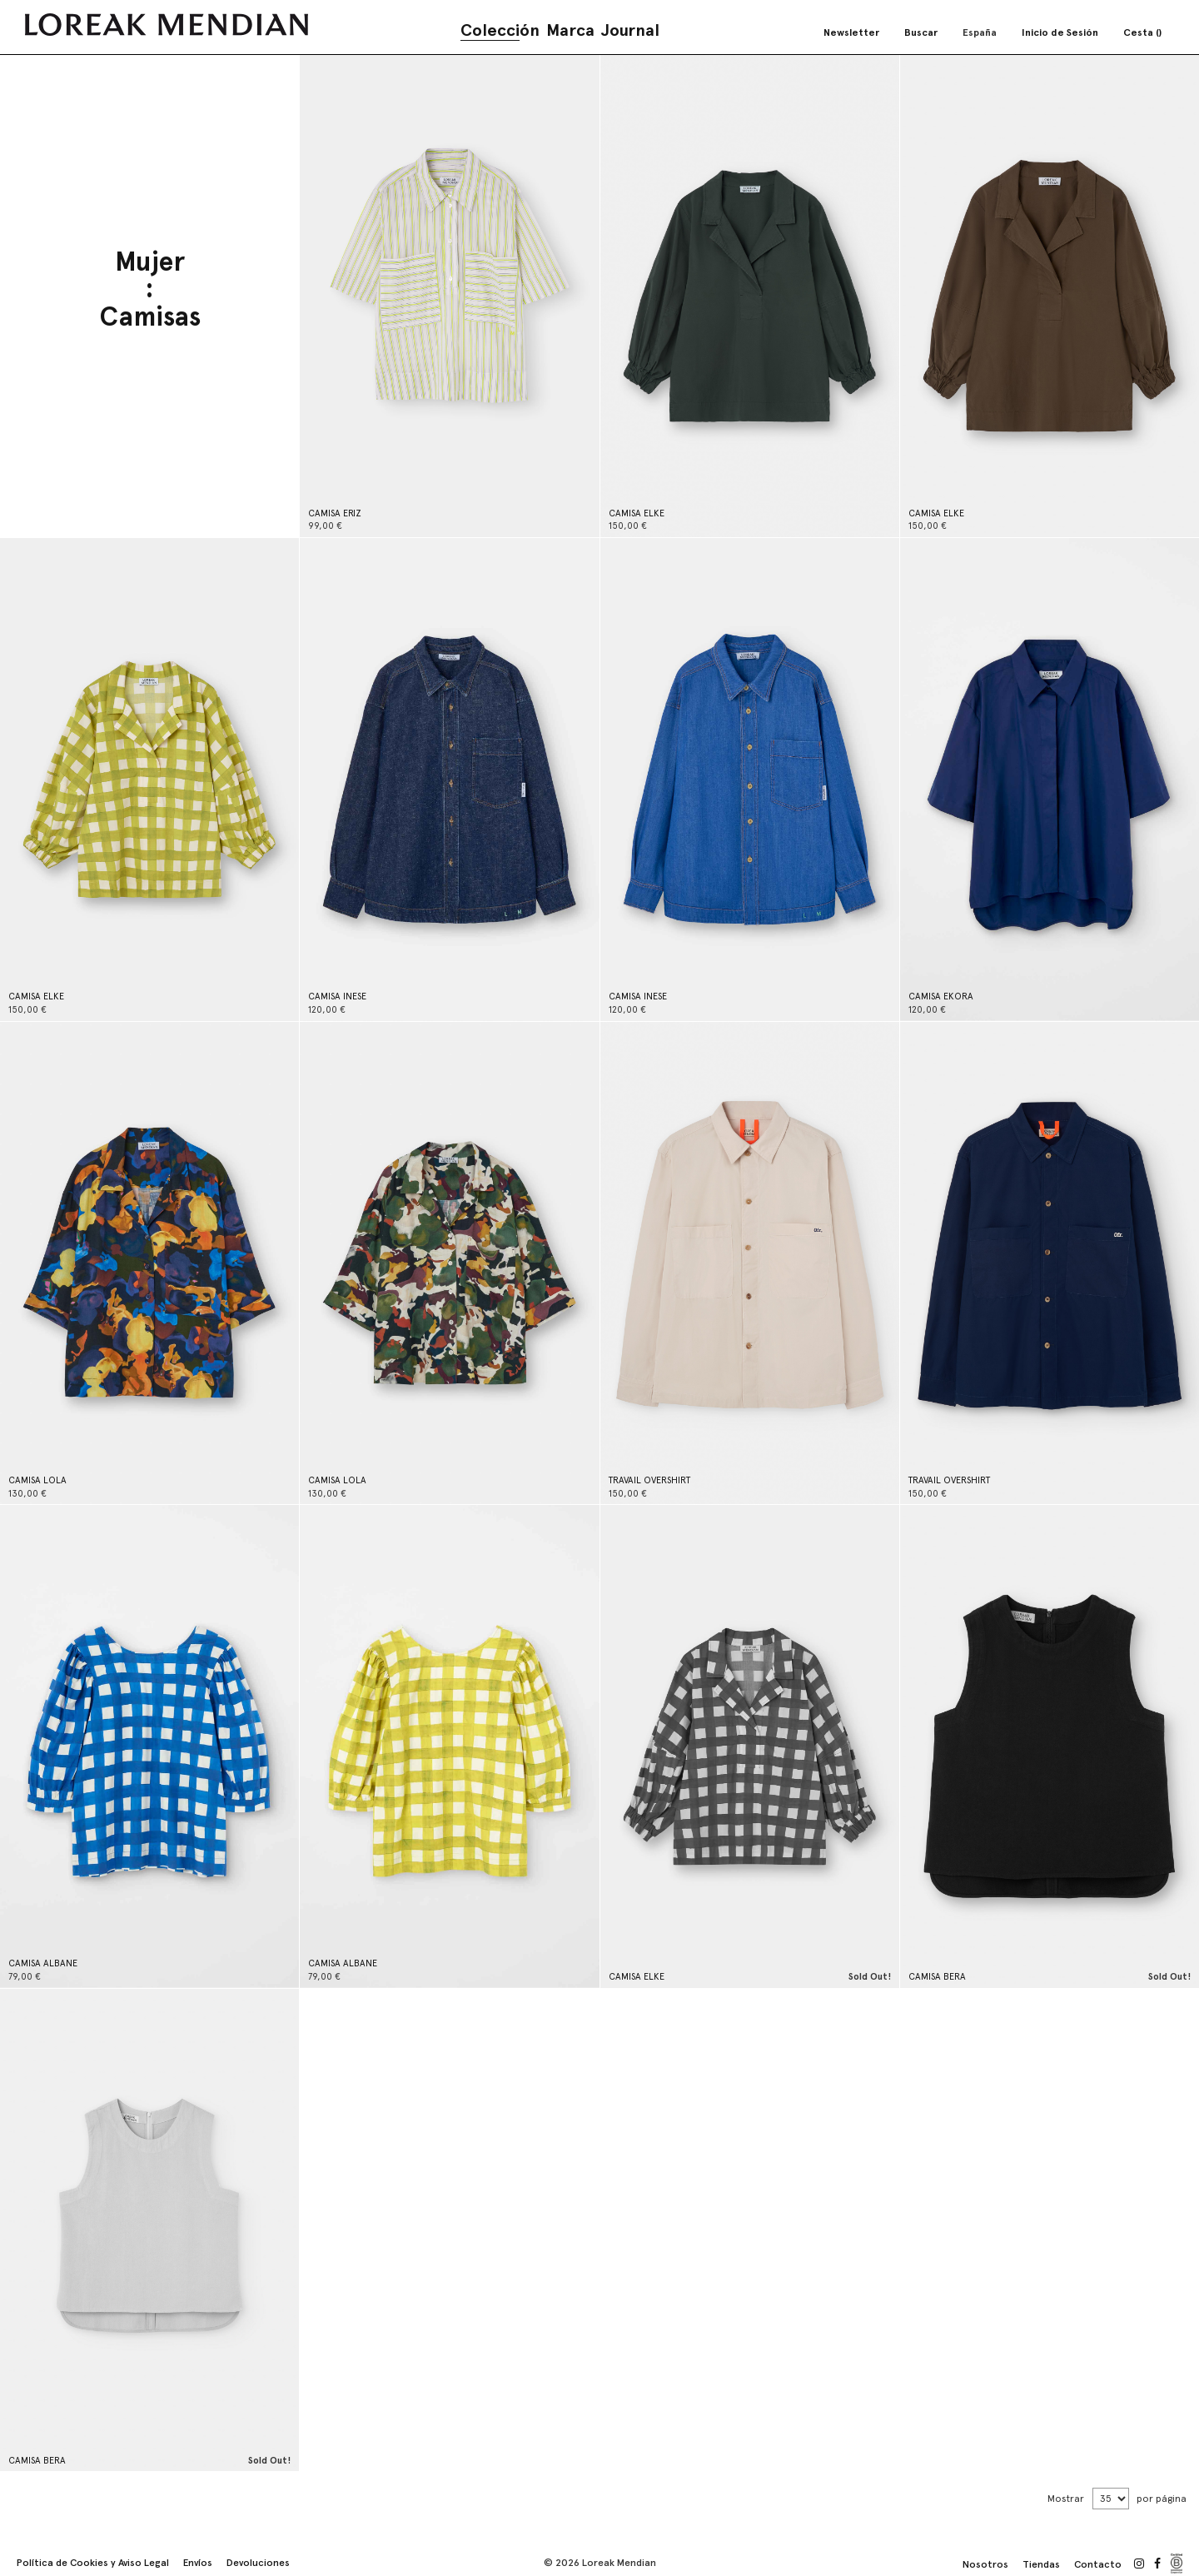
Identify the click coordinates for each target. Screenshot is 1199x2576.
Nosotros (985, 2564)
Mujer (150, 262)
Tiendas (1041, 2564)
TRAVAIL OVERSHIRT (649, 1480)
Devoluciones (258, 2563)
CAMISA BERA (937, 1976)
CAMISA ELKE (636, 513)
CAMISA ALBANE (42, 1963)
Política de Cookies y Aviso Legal (93, 2563)
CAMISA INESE (337, 996)
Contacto (1098, 2564)
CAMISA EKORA (940, 996)
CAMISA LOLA (37, 1480)
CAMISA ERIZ (334, 513)
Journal (630, 30)
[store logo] (166, 24)
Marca (570, 30)
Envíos (197, 2563)
